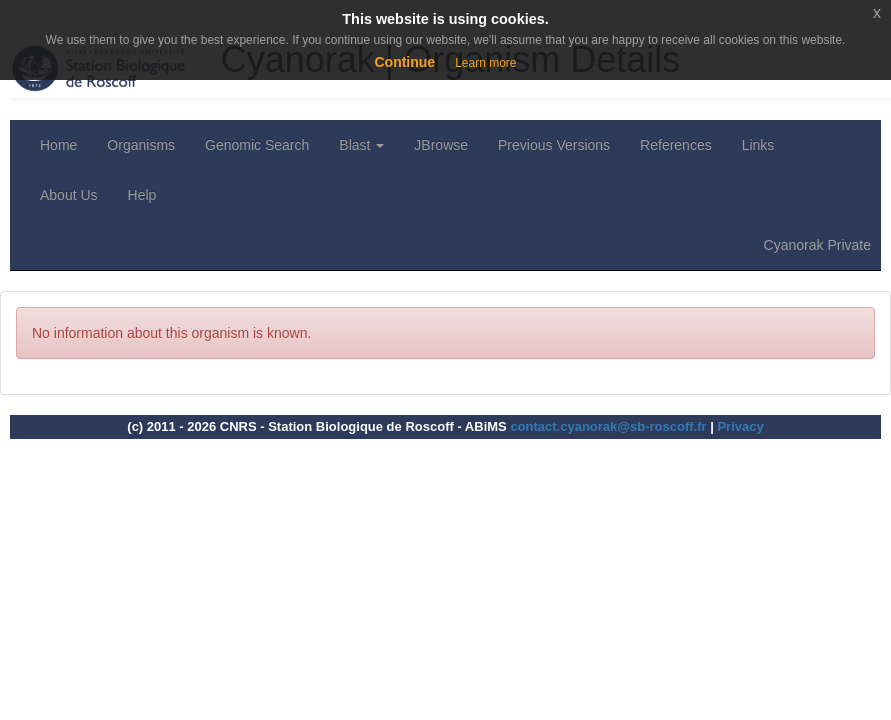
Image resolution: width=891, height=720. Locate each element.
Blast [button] (361, 145)
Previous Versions (554, 145)
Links (758, 145)
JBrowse (441, 145)
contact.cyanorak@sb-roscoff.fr (608, 426)
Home (58, 145)
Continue (404, 62)
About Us (69, 195)
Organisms (141, 145)
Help (142, 195)
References (676, 145)
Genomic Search (257, 145)
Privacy (740, 426)
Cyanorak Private (817, 245)
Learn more (485, 63)
